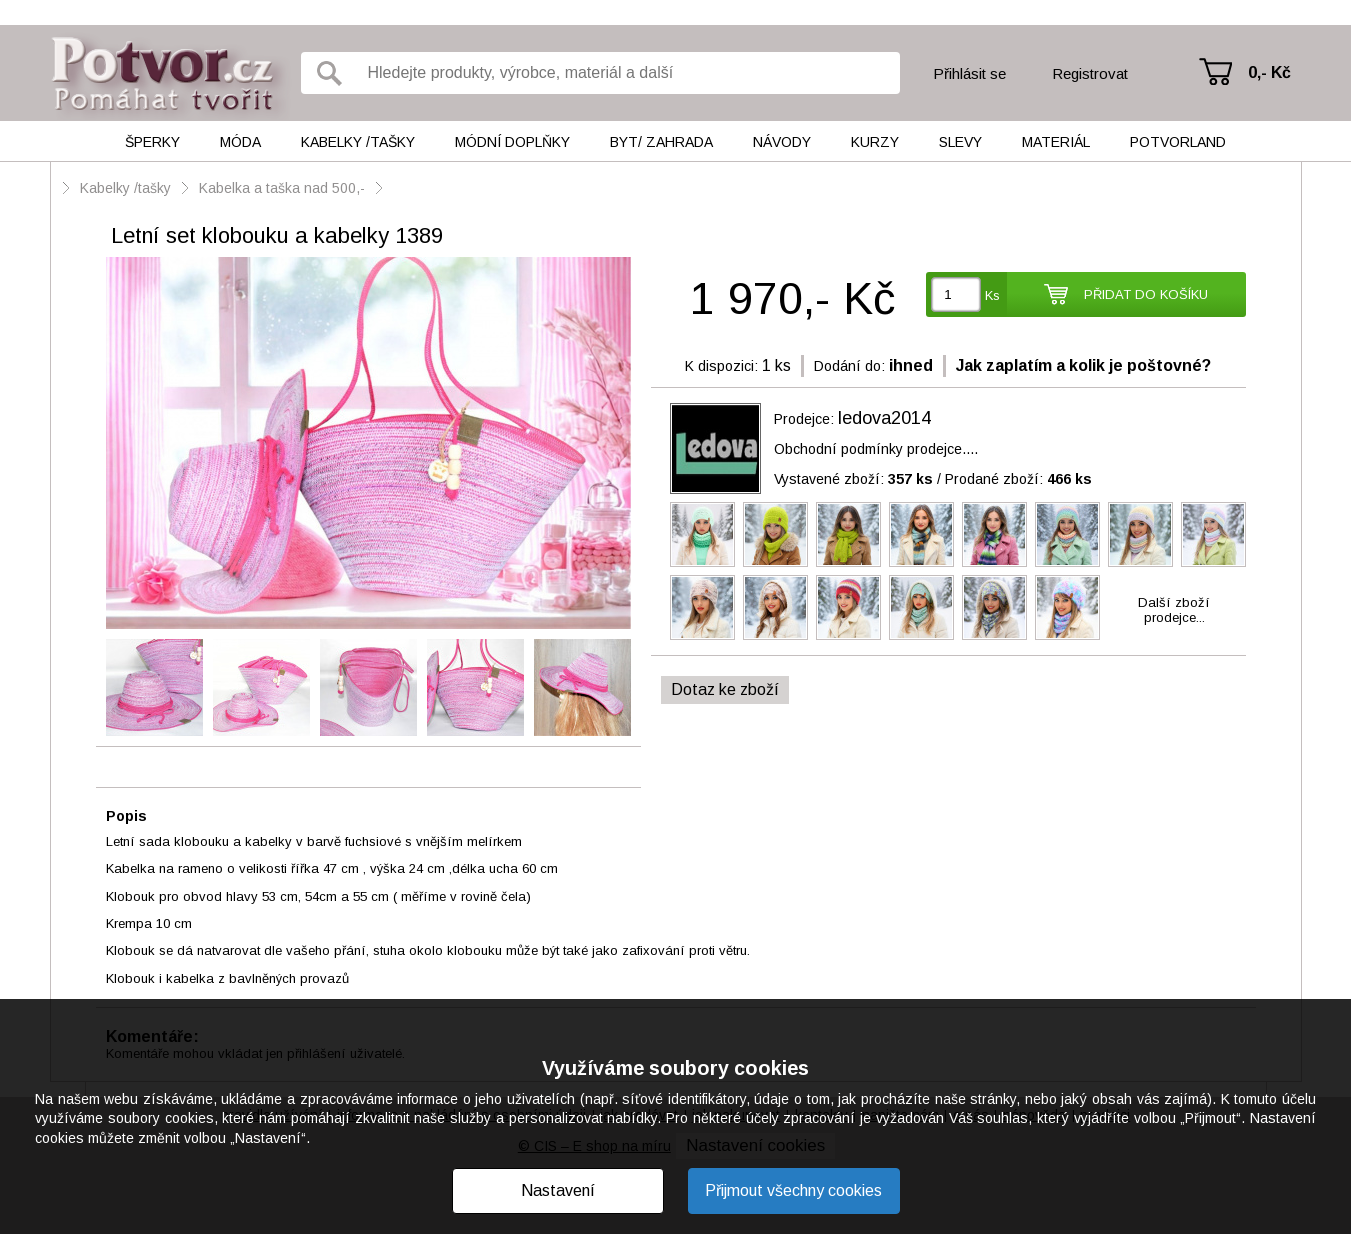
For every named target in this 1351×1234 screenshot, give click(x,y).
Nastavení (558, 1190)
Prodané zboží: (1018, 479)
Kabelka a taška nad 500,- (282, 188)
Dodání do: (849, 366)
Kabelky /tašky (358, 142)
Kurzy (875, 142)
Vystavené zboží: (853, 479)
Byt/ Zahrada (661, 142)
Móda (240, 142)
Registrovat (1090, 73)
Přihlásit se (969, 73)
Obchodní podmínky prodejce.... (876, 449)
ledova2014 (884, 418)
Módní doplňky (512, 142)
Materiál (1056, 142)
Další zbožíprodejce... (1174, 610)
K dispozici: (721, 366)
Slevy (960, 142)
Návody (782, 142)
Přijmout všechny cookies (793, 1190)
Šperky (152, 142)
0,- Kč (1269, 72)
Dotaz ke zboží (725, 689)
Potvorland (1178, 142)
